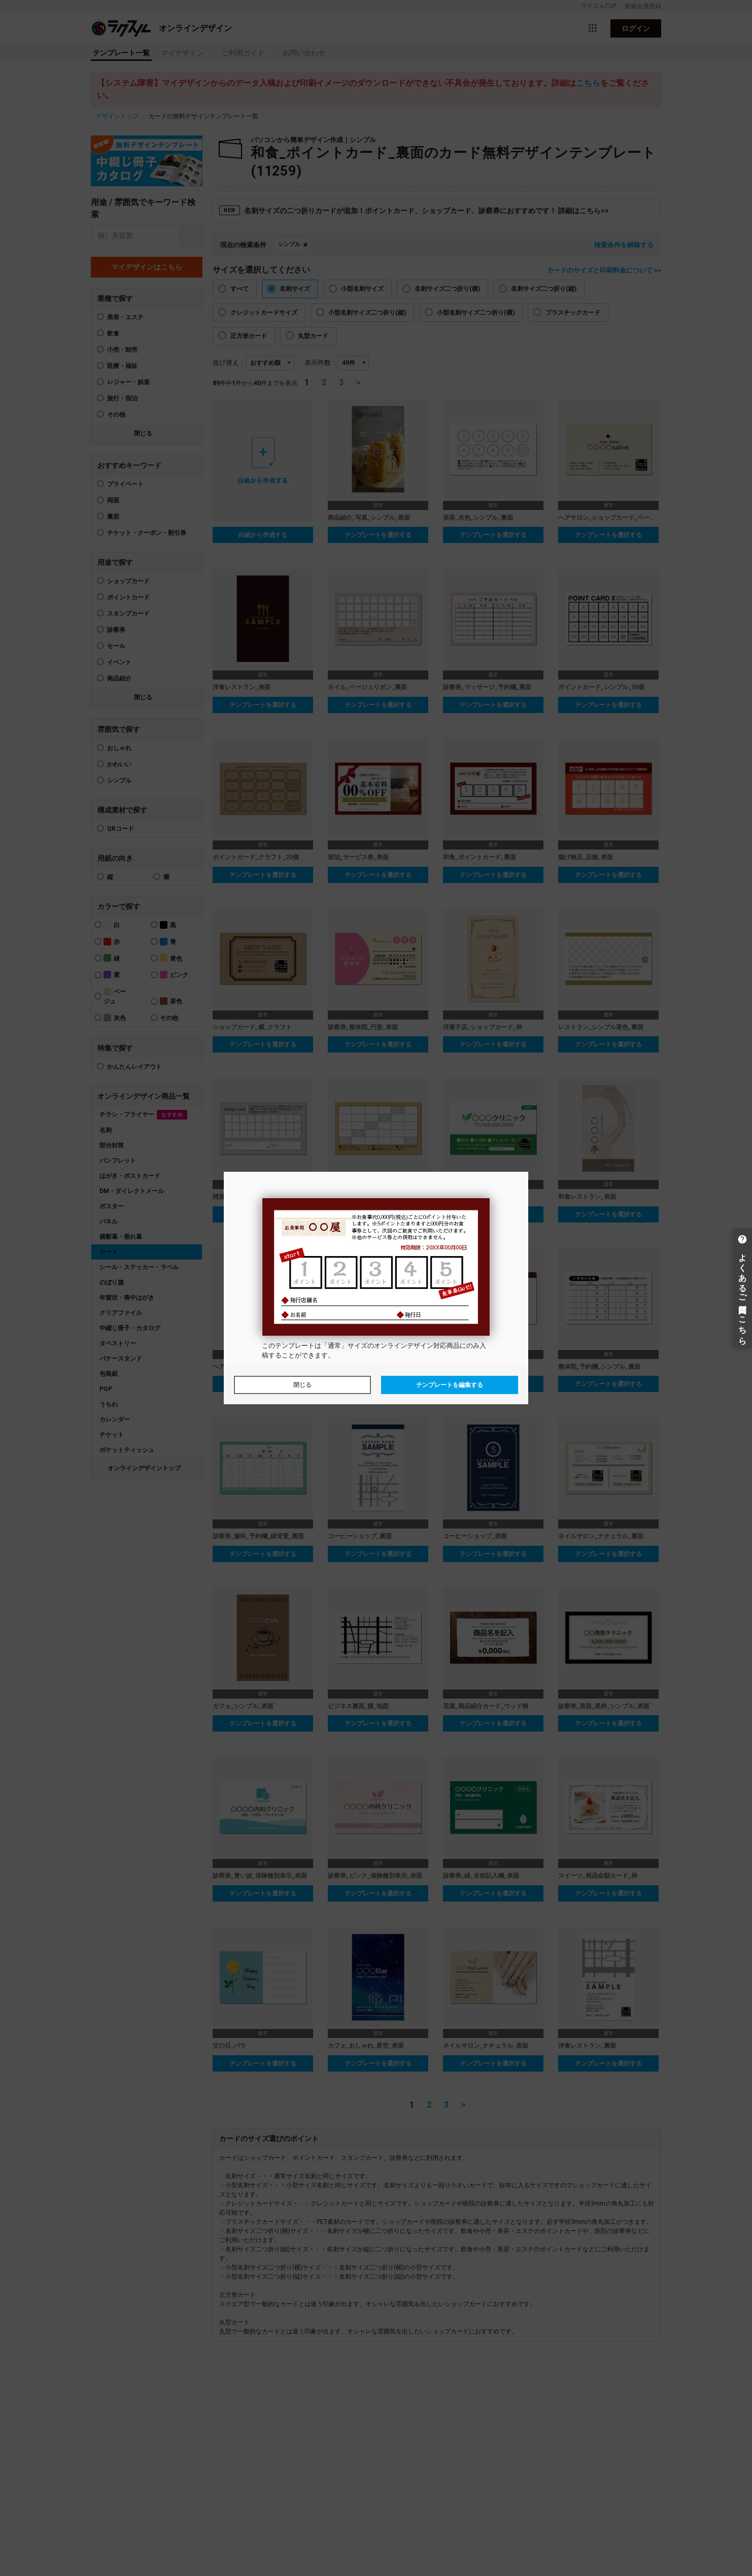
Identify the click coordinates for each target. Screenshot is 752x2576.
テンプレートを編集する (449, 1384)
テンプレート (295, 1345)
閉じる (302, 1384)
